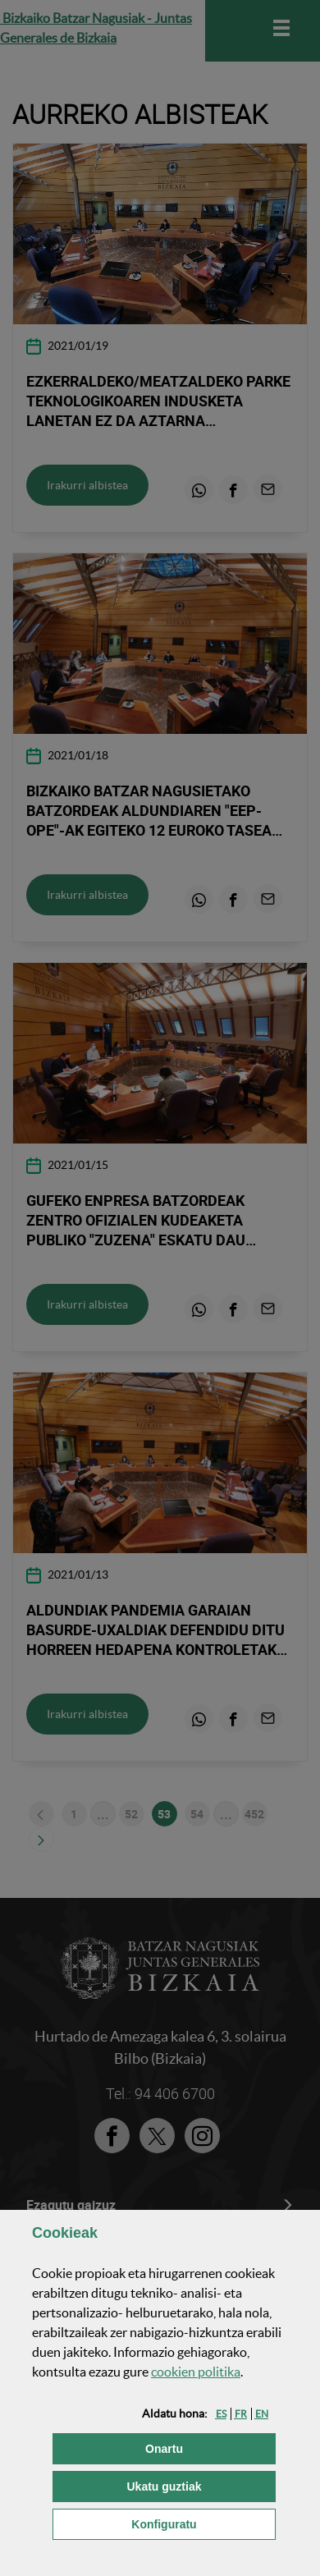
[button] (221, 2414)
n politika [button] (195, 2371)
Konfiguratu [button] (203, 2523)
